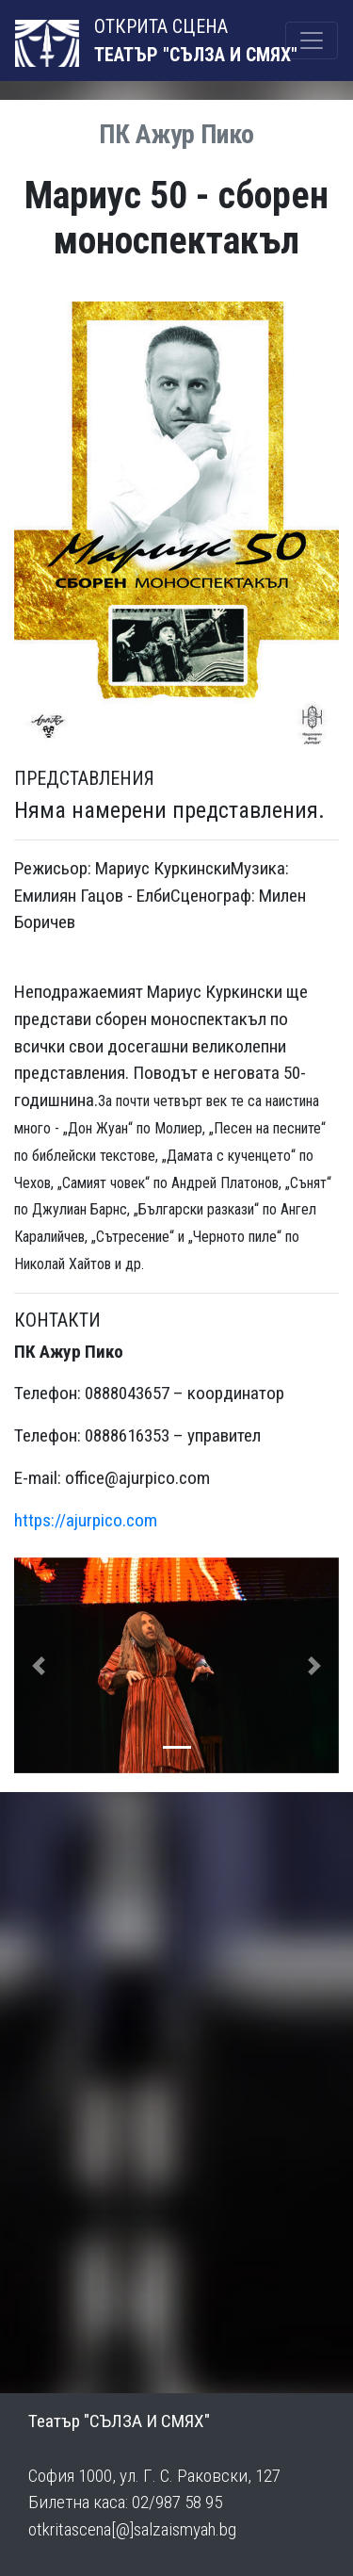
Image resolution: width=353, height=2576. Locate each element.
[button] (38, 1665)
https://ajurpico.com (85, 1520)
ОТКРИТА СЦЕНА (121, 41)
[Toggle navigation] (311, 40)
